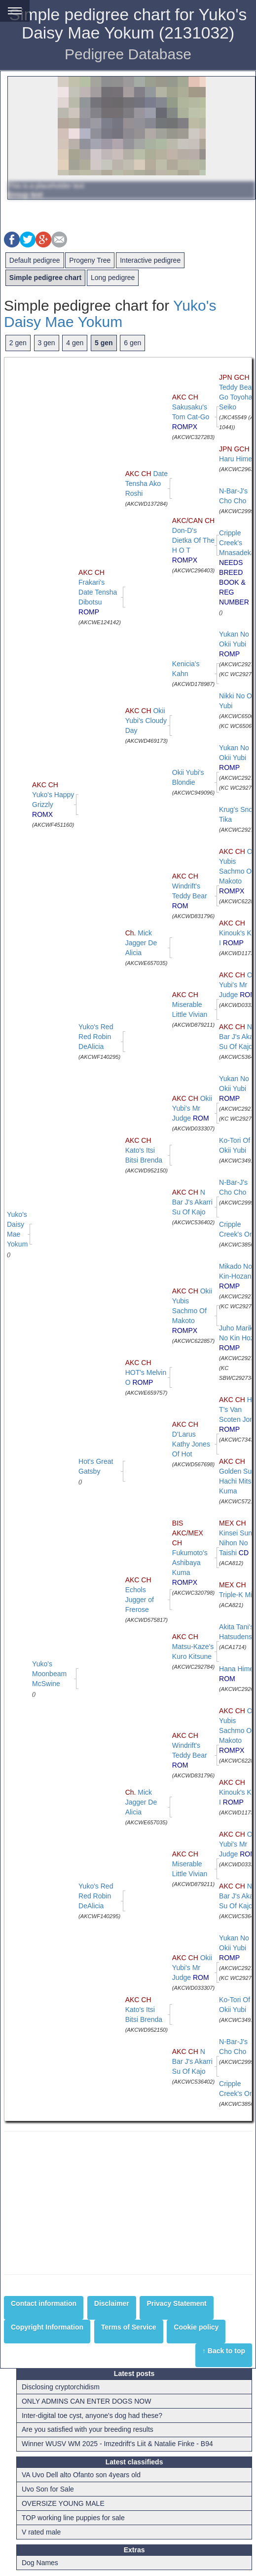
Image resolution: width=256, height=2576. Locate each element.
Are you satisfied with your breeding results (87, 2429)
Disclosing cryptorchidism (61, 2387)
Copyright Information (47, 2327)
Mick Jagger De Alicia (141, 943)
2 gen (18, 343)
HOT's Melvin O (146, 1372)
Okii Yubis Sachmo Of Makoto (192, 1310)
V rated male (41, 2532)
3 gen (46, 343)
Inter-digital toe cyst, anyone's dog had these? (92, 2415)
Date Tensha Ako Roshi (146, 483)
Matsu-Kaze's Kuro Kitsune (193, 1646)
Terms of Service (128, 2327)
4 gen (74, 343)
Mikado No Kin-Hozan (235, 1276)
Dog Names (40, 2563)
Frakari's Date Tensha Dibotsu (97, 592)
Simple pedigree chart (45, 278)
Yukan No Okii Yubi (234, 644)
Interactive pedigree (150, 260)
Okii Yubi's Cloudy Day (146, 720)
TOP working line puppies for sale (73, 2518)
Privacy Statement (176, 2303)
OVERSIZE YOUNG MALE (63, 2503)
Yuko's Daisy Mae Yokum (110, 313)
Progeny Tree (89, 260)
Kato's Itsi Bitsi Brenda (143, 1150)
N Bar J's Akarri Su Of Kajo (192, 1202)
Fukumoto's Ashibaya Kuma (190, 1552)
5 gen (104, 343)
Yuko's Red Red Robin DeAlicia (95, 1036)
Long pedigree (113, 278)
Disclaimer (111, 2303)
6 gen (132, 343)
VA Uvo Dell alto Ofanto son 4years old (81, 2475)
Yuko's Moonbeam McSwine (49, 1674)
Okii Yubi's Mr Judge (192, 1108)
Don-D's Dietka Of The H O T (193, 540)
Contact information (43, 2303)
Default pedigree (34, 260)
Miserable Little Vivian (189, 1004)
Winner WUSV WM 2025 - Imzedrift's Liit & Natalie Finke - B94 (117, 2444)
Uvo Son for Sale (48, 2489)
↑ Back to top (223, 2351)
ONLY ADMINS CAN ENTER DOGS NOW (86, 2401)
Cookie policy (196, 2327)
